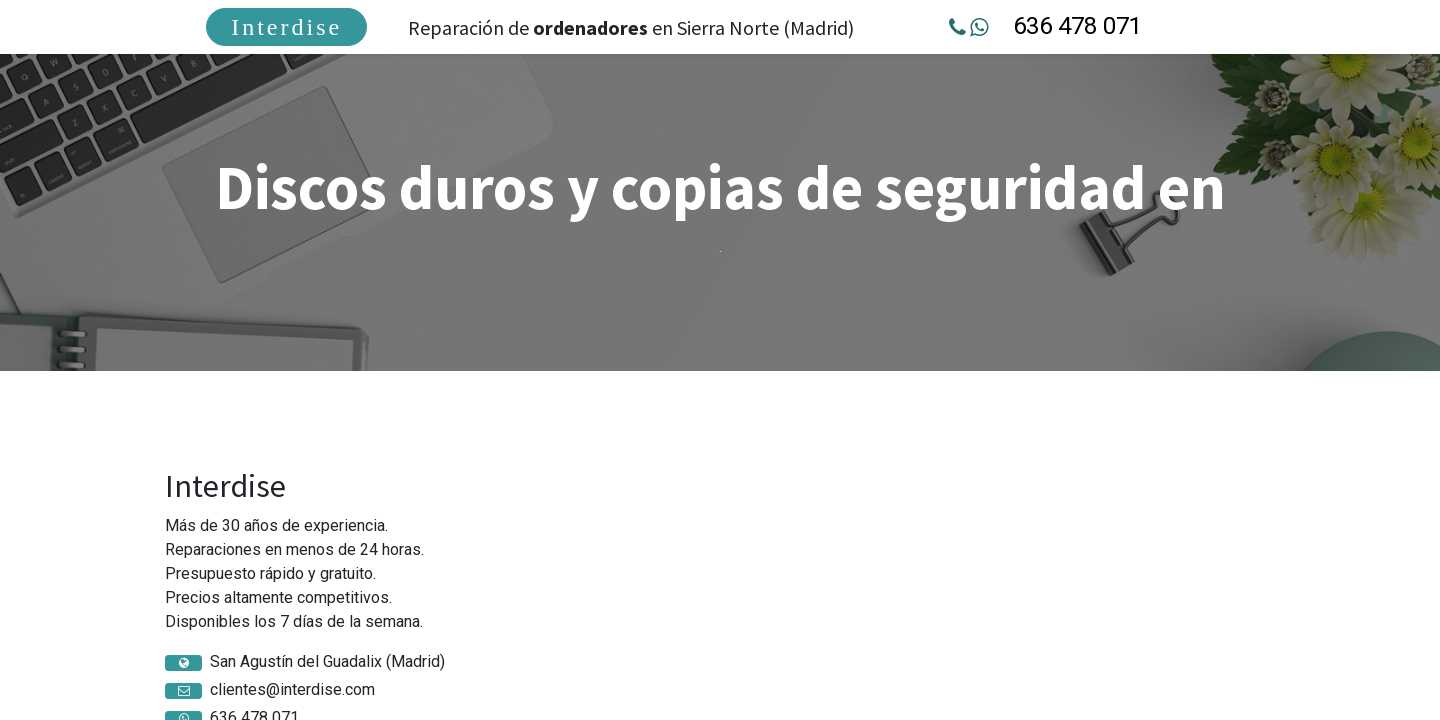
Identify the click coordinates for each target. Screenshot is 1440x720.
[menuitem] (286, 27)
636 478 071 (1077, 26)
